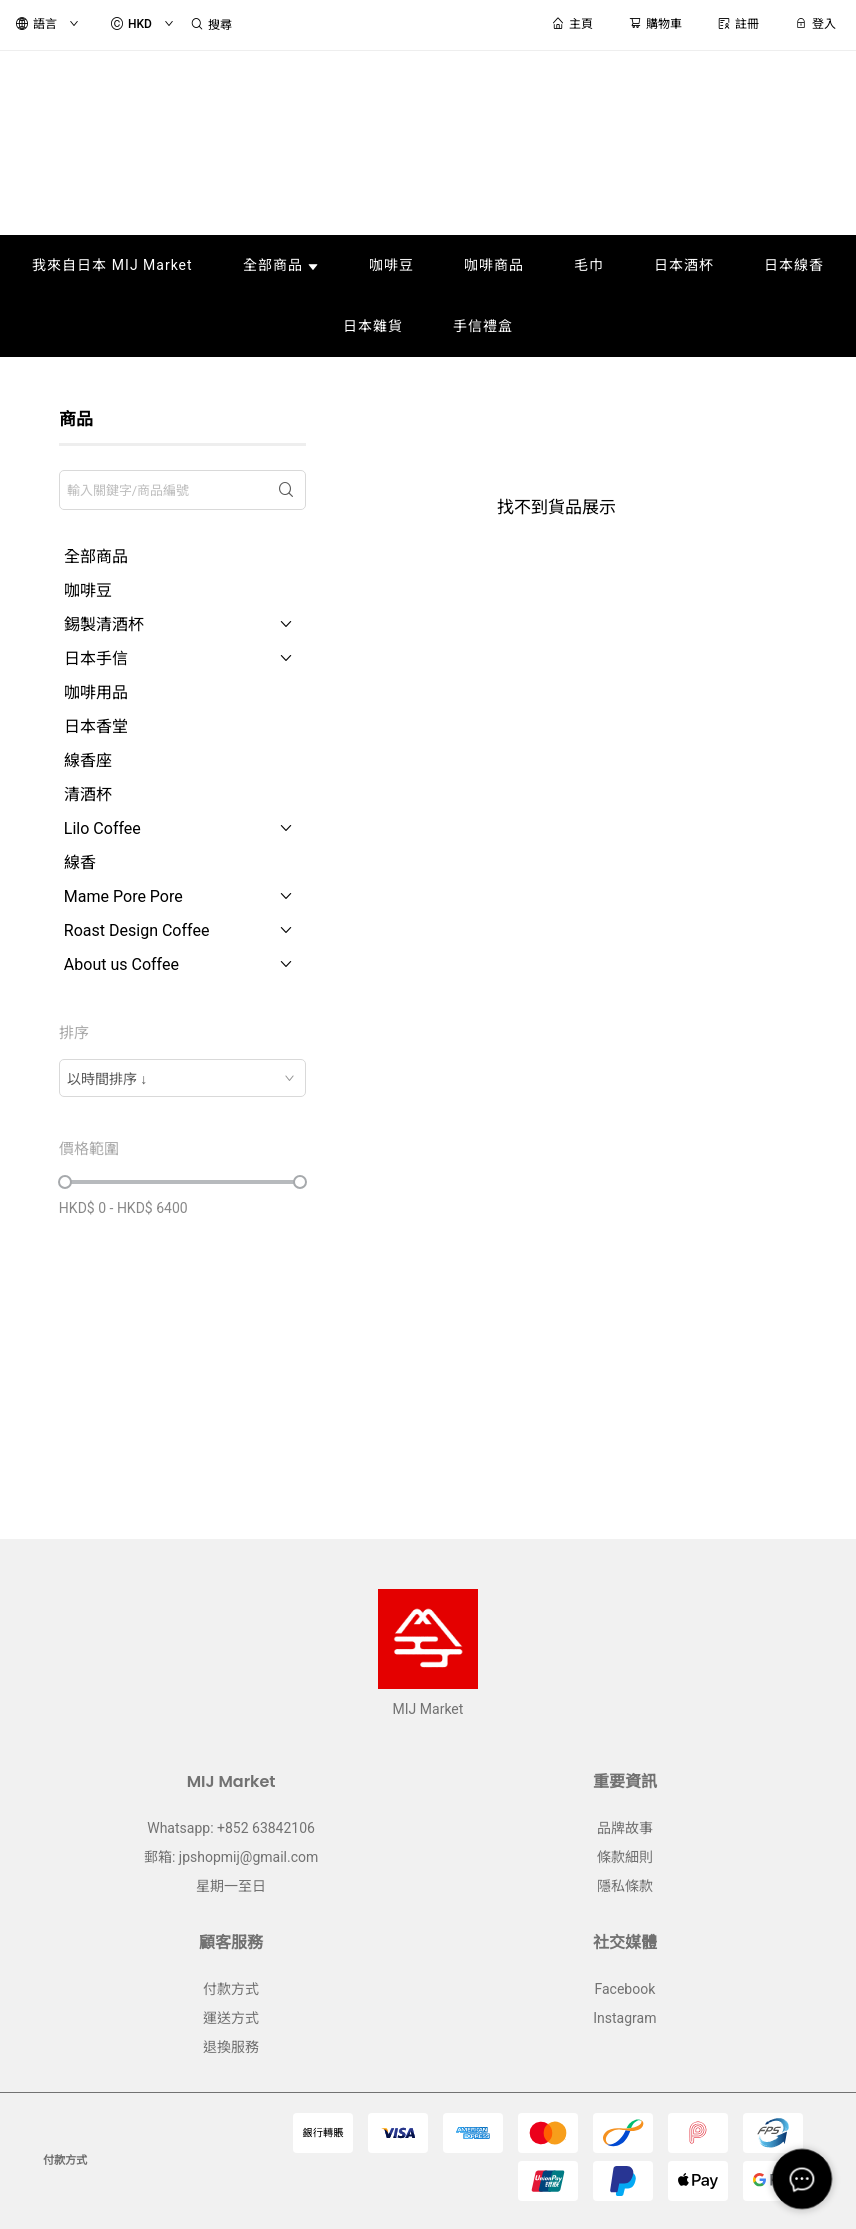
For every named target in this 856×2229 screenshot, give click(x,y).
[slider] (65, 1182)
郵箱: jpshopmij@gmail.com (231, 1857)
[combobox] (182, 1078)
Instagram (624, 2018)
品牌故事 (625, 1828)
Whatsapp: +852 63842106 (231, 1828)
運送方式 (231, 2018)
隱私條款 (625, 1886)
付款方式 (231, 1989)
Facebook (624, 1989)
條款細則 (625, 1857)
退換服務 (231, 2047)
